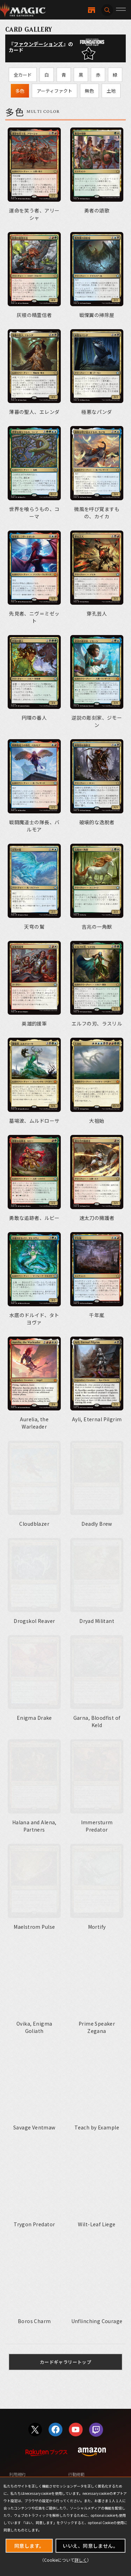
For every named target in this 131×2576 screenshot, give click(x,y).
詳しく (80, 2560)
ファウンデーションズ (38, 43)
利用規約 (17, 2471)
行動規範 (76, 2471)
